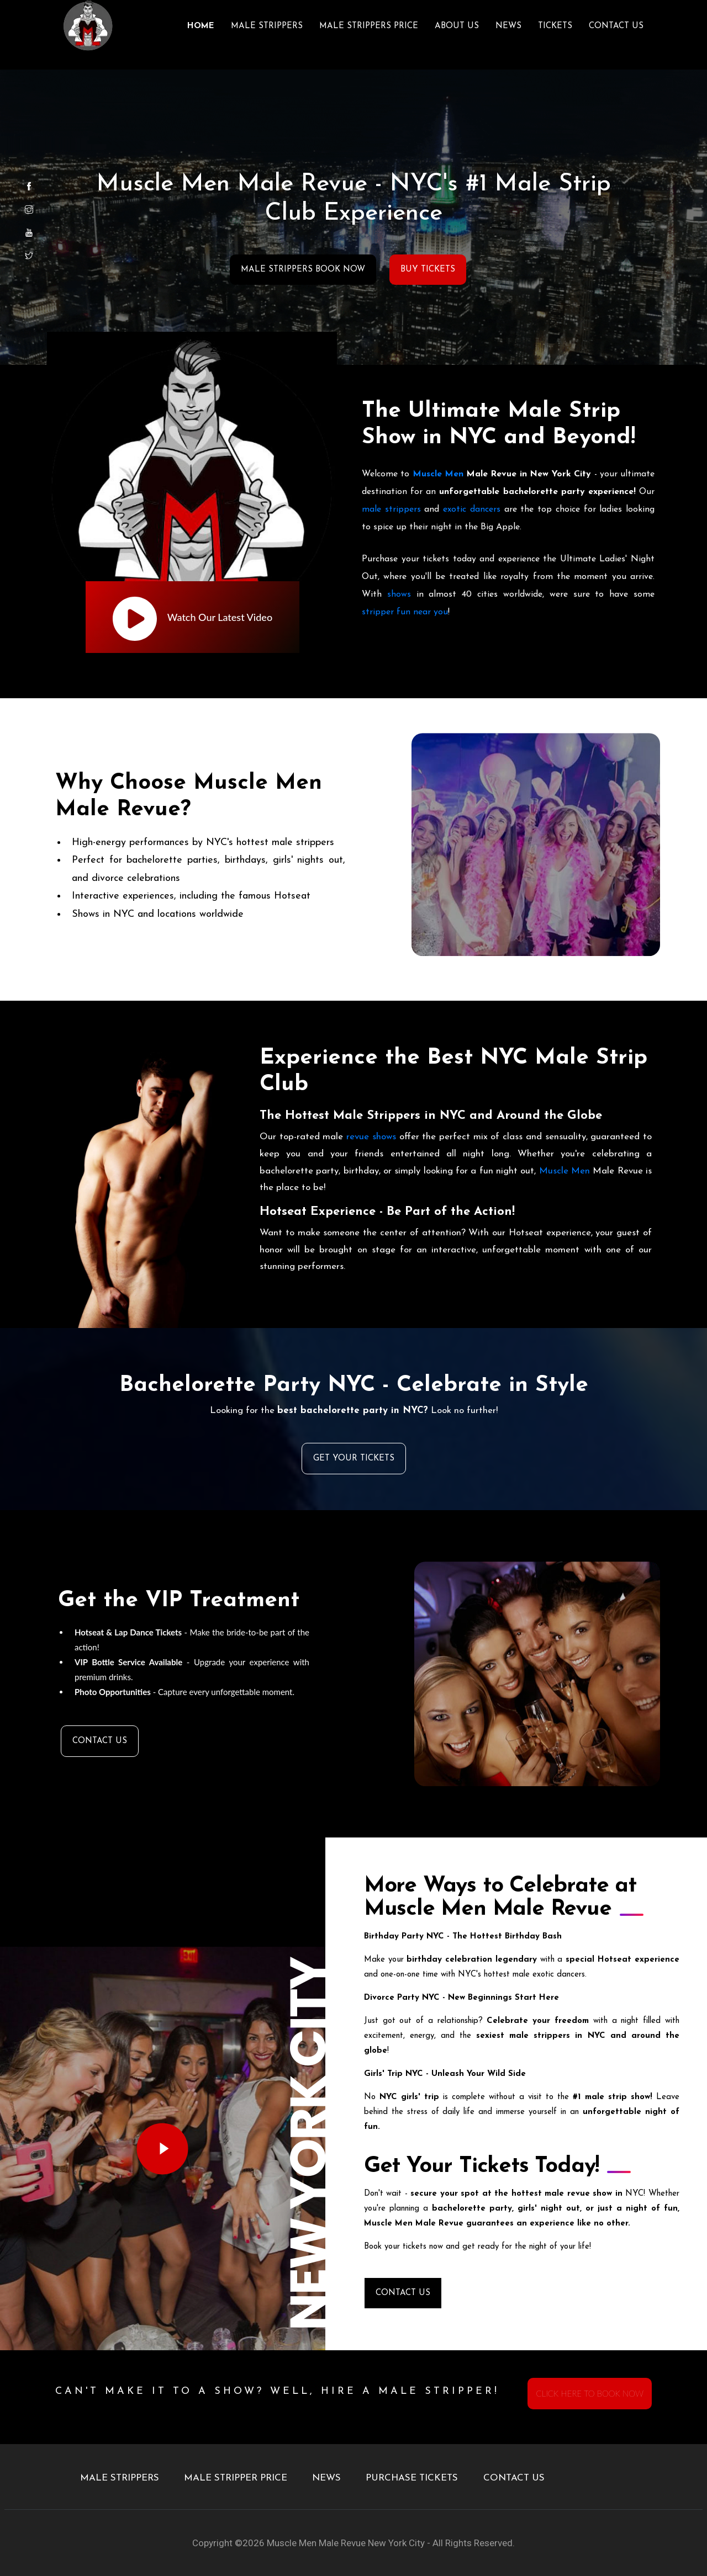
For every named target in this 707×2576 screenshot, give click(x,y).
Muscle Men (438, 474)
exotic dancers (471, 509)
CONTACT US (616, 26)
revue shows (371, 1136)
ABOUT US (457, 26)
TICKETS (555, 26)
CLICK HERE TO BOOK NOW (589, 2393)
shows (399, 594)
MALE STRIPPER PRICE (235, 2478)
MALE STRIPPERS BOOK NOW (303, 269)
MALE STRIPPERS (267, 26)
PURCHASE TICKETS (412, 2478)
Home (200, 26)
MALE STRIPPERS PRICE (368, 26)
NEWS (508, 26)
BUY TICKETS (427, 269)
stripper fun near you (405, 612)
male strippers (391, 509)
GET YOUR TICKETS (353, 1458)
